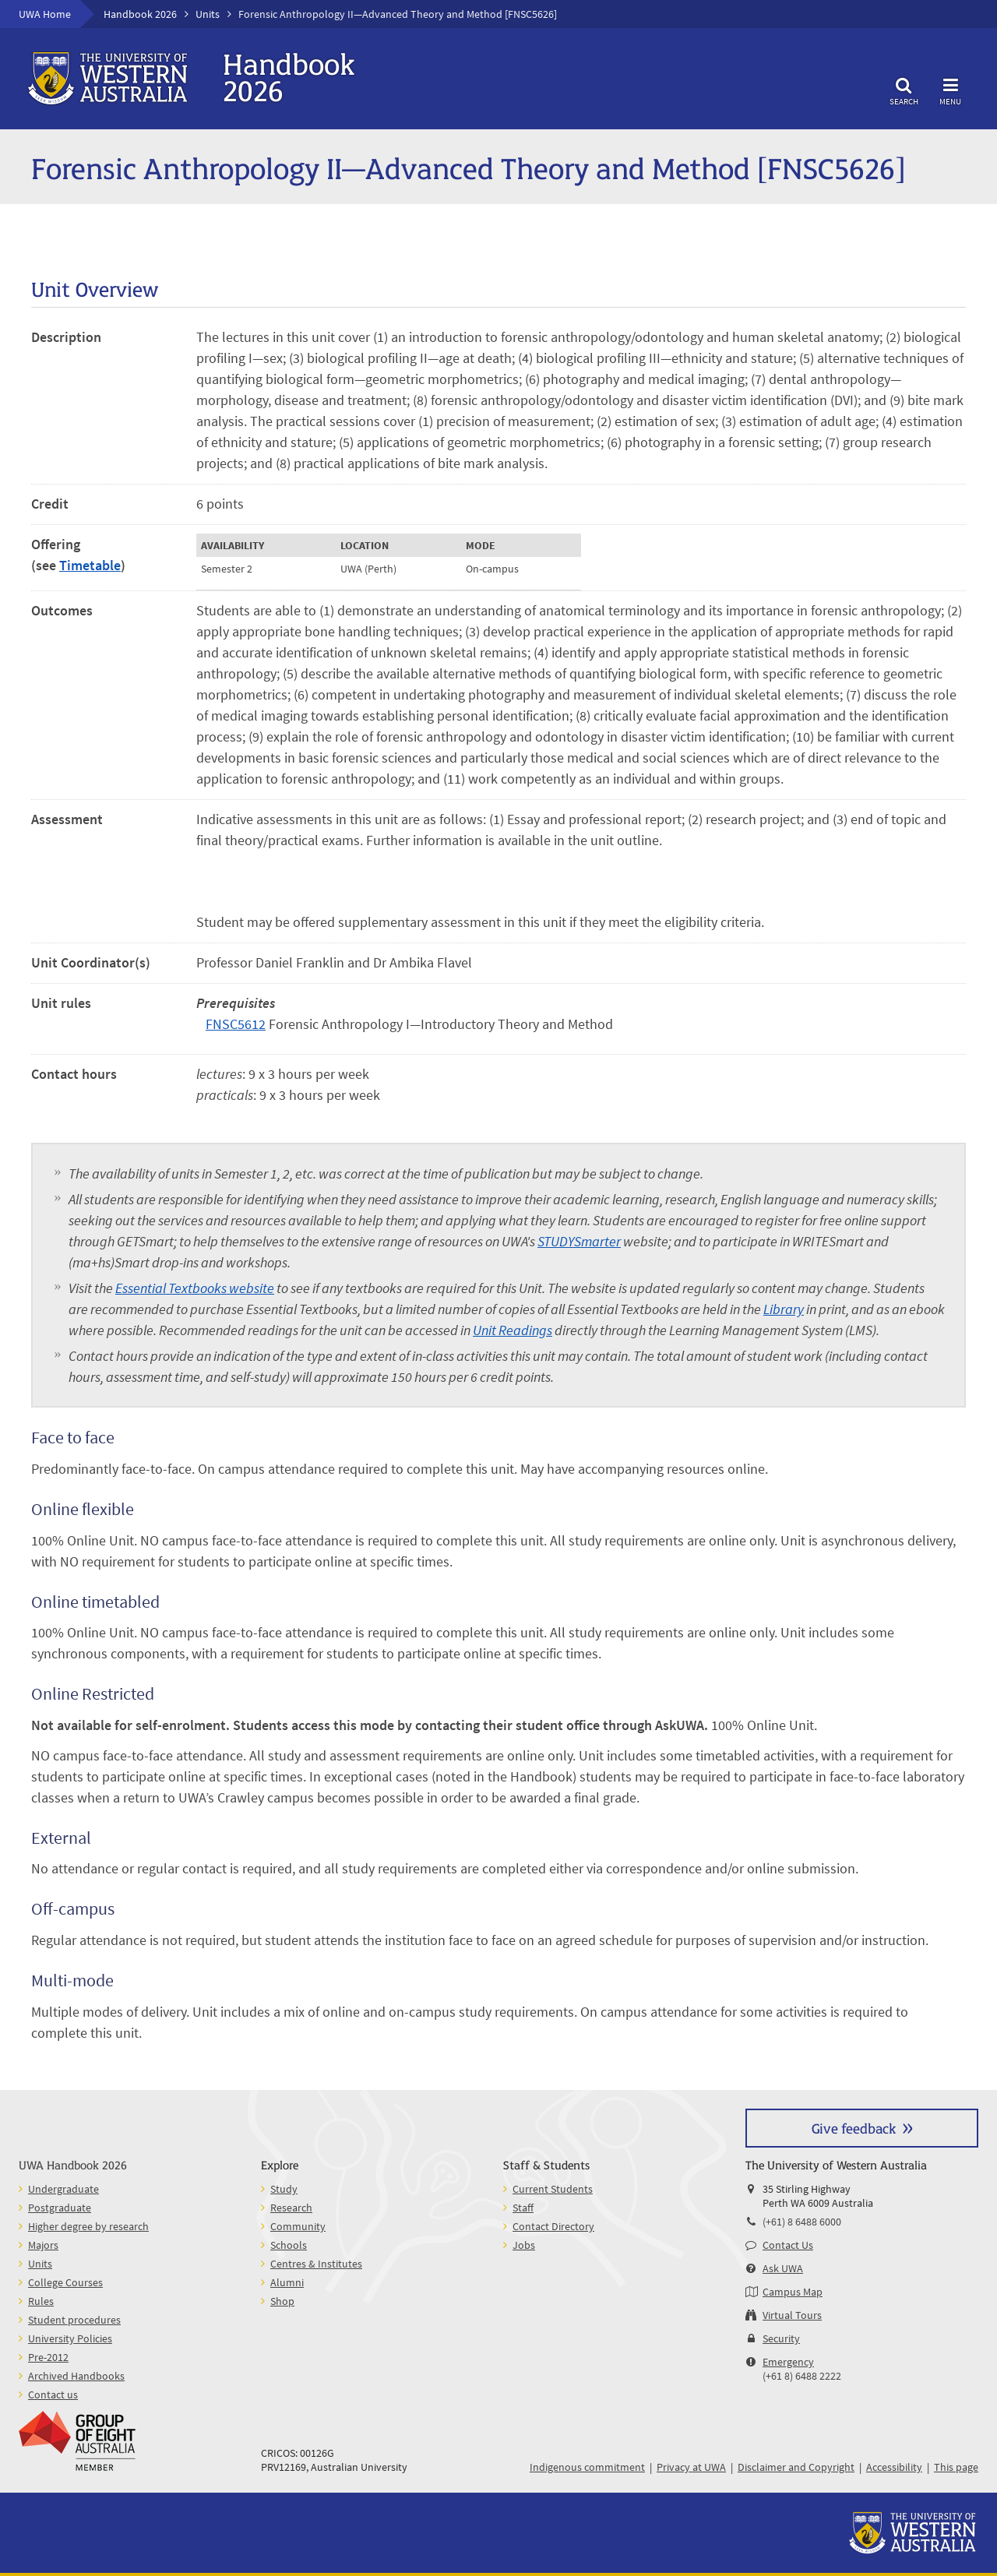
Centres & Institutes (316, 2264)
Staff (523, 2208)
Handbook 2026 (140, 14)
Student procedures (74, 2320)
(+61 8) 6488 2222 (802, 2376)
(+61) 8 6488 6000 (802, 2222)
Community (298, 2226)
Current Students (553, 2189)
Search (903, 89)
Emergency (788, 2362)
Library (783, 1309)
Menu (950, 89)
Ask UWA (783, 2268)
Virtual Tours (792, 2315)
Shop (282, 2301)
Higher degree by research (88, 2226)
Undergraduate (63, 2189)
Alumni (287, 2282)
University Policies (70, 2338)
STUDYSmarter (579, 1241)
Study (284, 2189)
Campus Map (793, 2292)
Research (291, 2208)
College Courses (65, 2282)
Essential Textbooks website (194, 1288)
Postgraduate (59, 2208)
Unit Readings (512, 1330)
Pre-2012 (48, 2357)
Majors (43, 2245)
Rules (41, 2301)
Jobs (524, 2245)
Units (208, 14)
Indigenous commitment (587, 2467)
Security (781, 2338)
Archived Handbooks (76, 2376)
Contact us (53, 2394)
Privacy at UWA (691, 2467)
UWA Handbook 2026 (73, 2164)
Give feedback (854, 2128)
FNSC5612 (236, 1024)
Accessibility (894, 2467)
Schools (288, 2245)
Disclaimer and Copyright (796, 2467)
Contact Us (788, 2245)
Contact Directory (553, 2226)
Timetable (90, 565)
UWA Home (45, 14)
